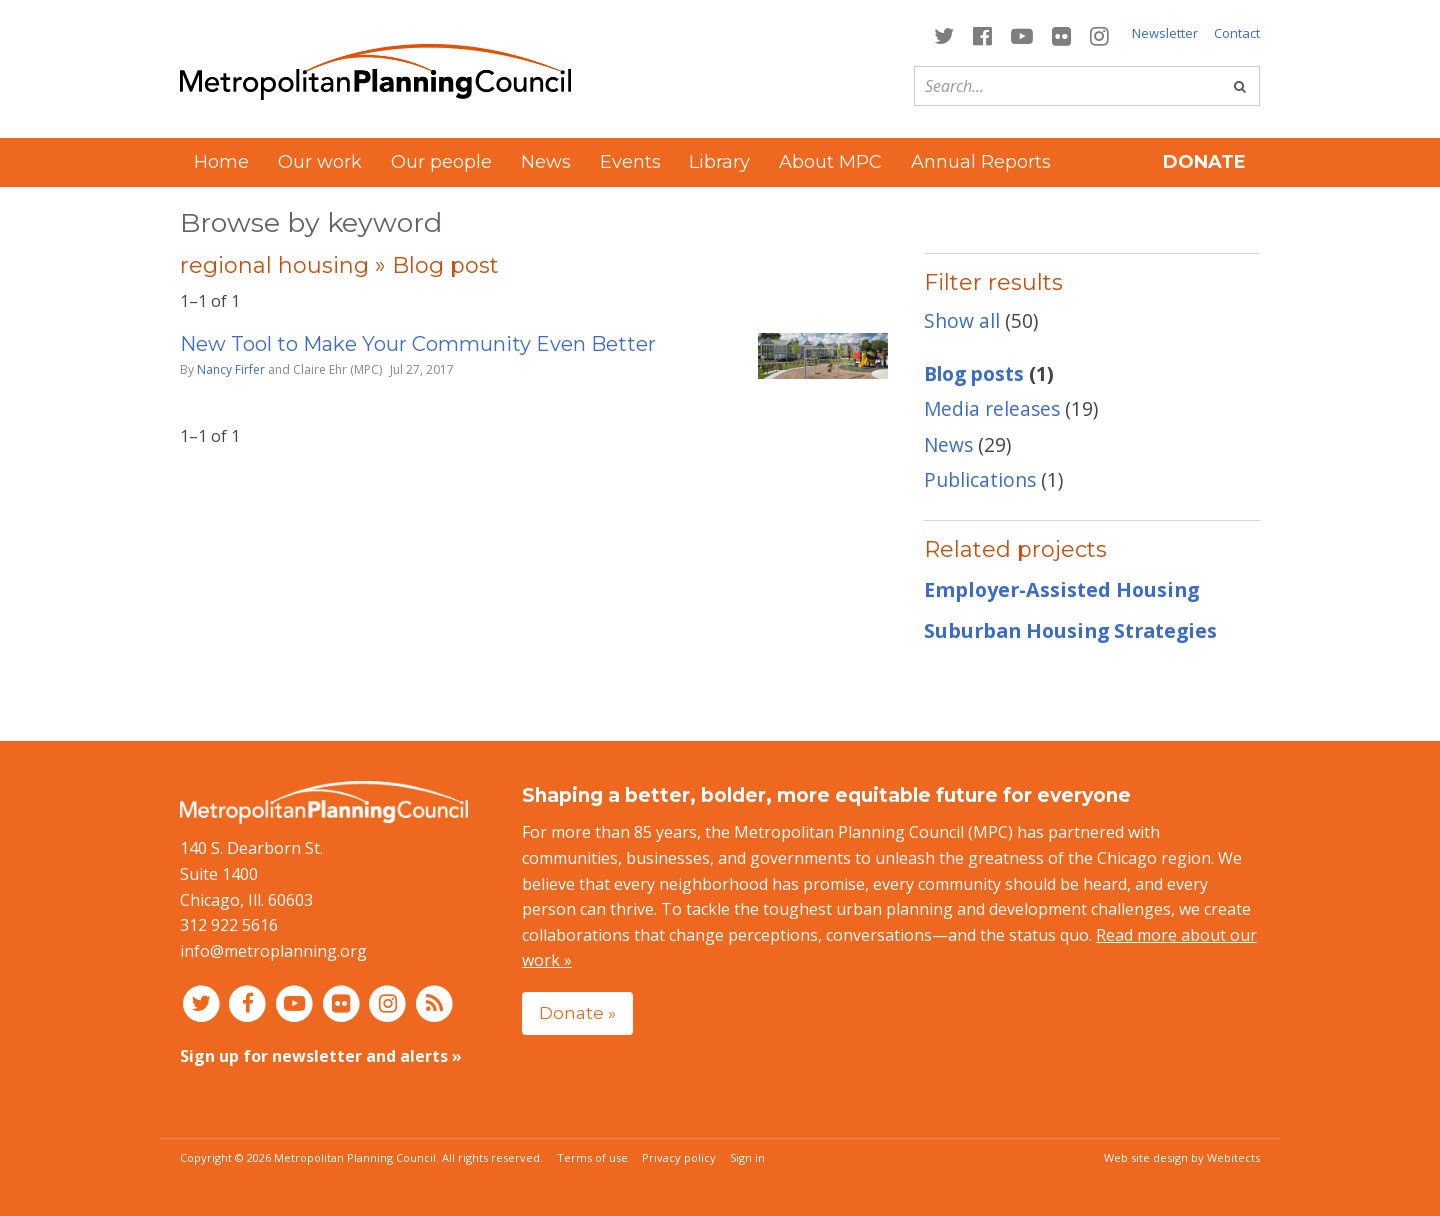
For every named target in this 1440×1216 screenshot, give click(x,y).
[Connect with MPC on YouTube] (1021, 34)
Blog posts (974, 373)
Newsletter (1165, 33)
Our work (320, 162)
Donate (1204, 162)
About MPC (830, 162)
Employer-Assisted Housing (1061, 589)
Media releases (992, 408)
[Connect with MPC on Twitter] (943, 34)
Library (719, 162)
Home (221, 162)
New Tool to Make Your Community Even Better (418, 344)
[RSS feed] (434, 1002)
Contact (1237, 33)
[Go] (1240, 86)
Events (630, 162)
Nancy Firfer (231, 369)
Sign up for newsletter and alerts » (321, 1056)
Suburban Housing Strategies (1070, 630)
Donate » (577, 1012)
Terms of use (592, 1157)
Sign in (747, 1157)
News (546, 162)
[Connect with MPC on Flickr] (1062, 34)
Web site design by (1182, 1157)
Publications (980, 479)
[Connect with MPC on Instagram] (1100, 34)
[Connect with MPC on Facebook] (982, 34)
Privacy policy (679, 1157)
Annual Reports (981, 162)
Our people (441, 162)
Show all (962, 320)
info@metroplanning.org (273, 951)
